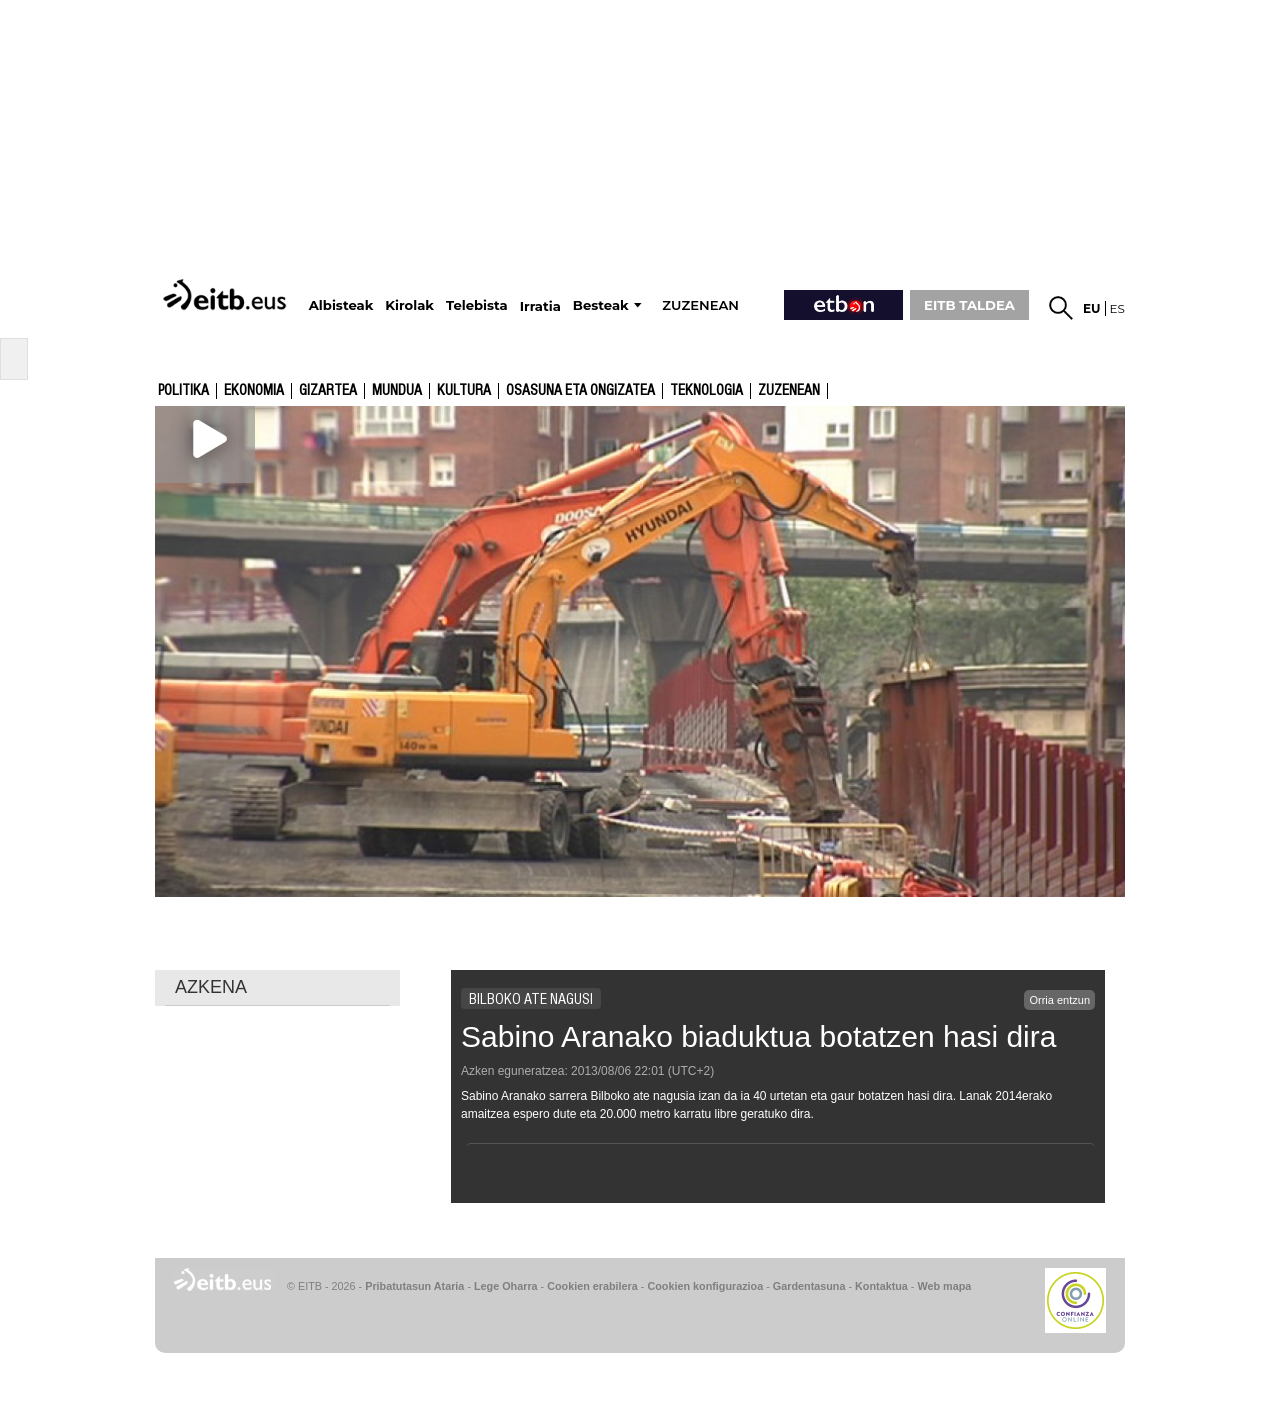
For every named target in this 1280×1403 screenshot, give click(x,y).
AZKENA (211, 987)
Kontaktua (881, 1286)
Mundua (397, 391)
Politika (183, 391)
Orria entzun (1059, 1000)
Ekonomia (254, 391)
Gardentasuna (809, 1286)
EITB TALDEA (969, 305)
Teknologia (706, 391)
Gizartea (328, 391)
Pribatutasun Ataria (414, 1286)
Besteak (601, 305)
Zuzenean (789, 391)
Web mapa (944, 1286)
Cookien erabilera (592, 1286)
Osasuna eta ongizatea (580, 391)
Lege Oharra (506, 1286)
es (1117, 308)
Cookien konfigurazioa (705, 1286)
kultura (464, 391)
